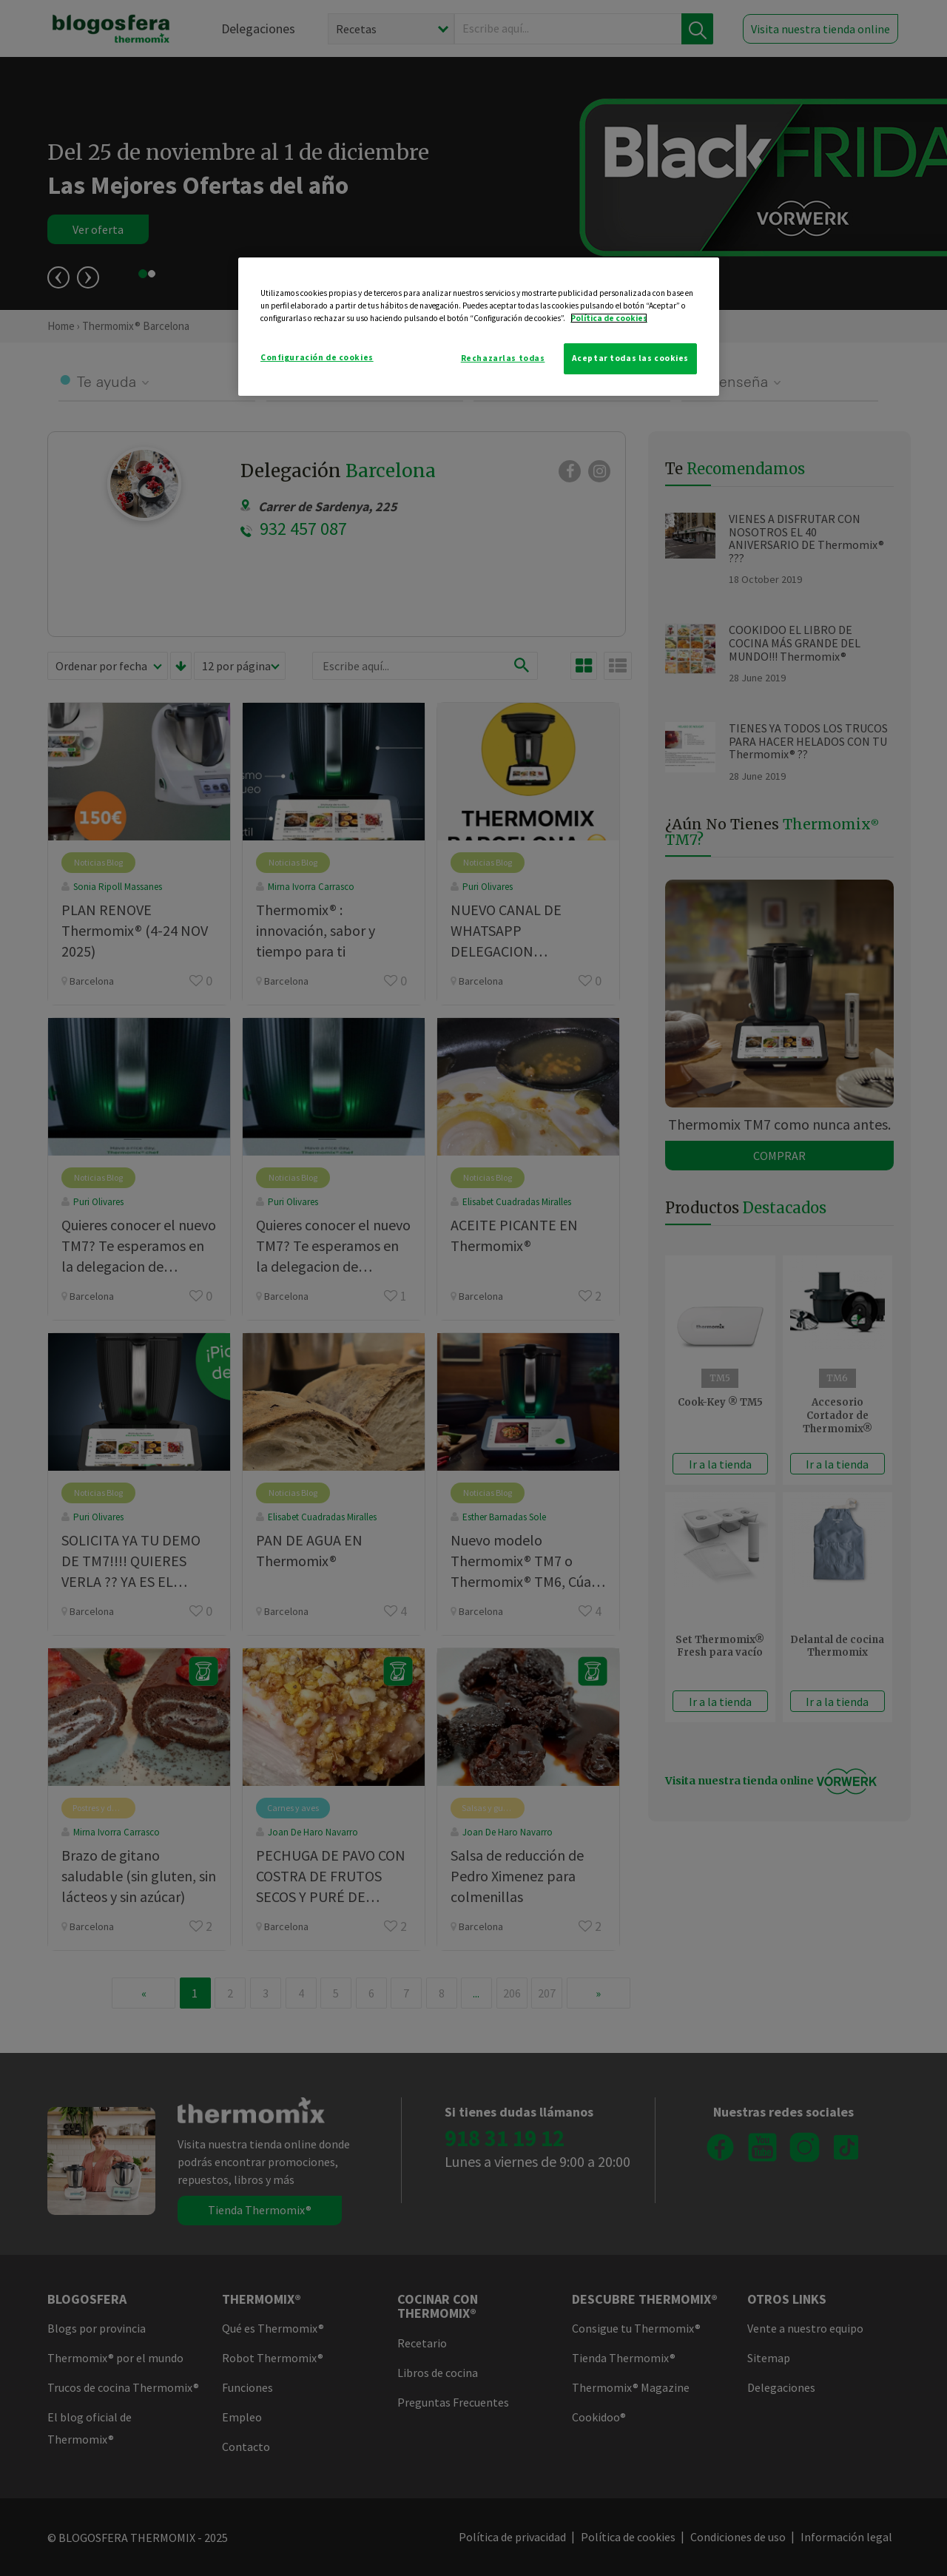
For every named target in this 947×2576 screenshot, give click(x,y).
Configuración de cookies (317, 357)
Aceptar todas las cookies (630, 358)
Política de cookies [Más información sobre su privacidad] (608, 318)
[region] (478, 326)
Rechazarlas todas (503, 358)
